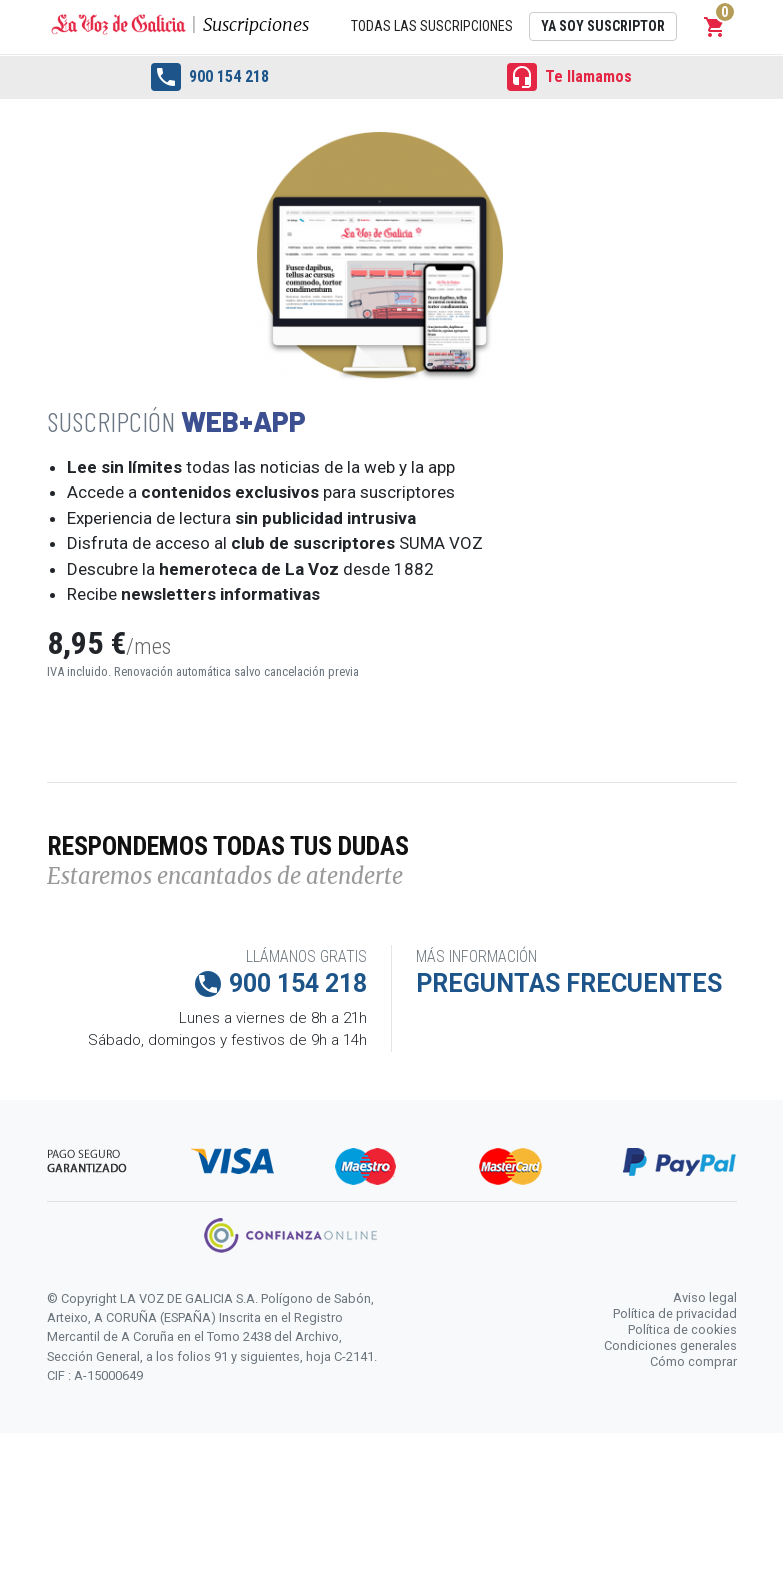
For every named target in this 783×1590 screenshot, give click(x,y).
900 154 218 (210, 77)
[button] (715, 27)
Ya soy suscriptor (603, 26)
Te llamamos (569, 77)
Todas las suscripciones (432, 26)
